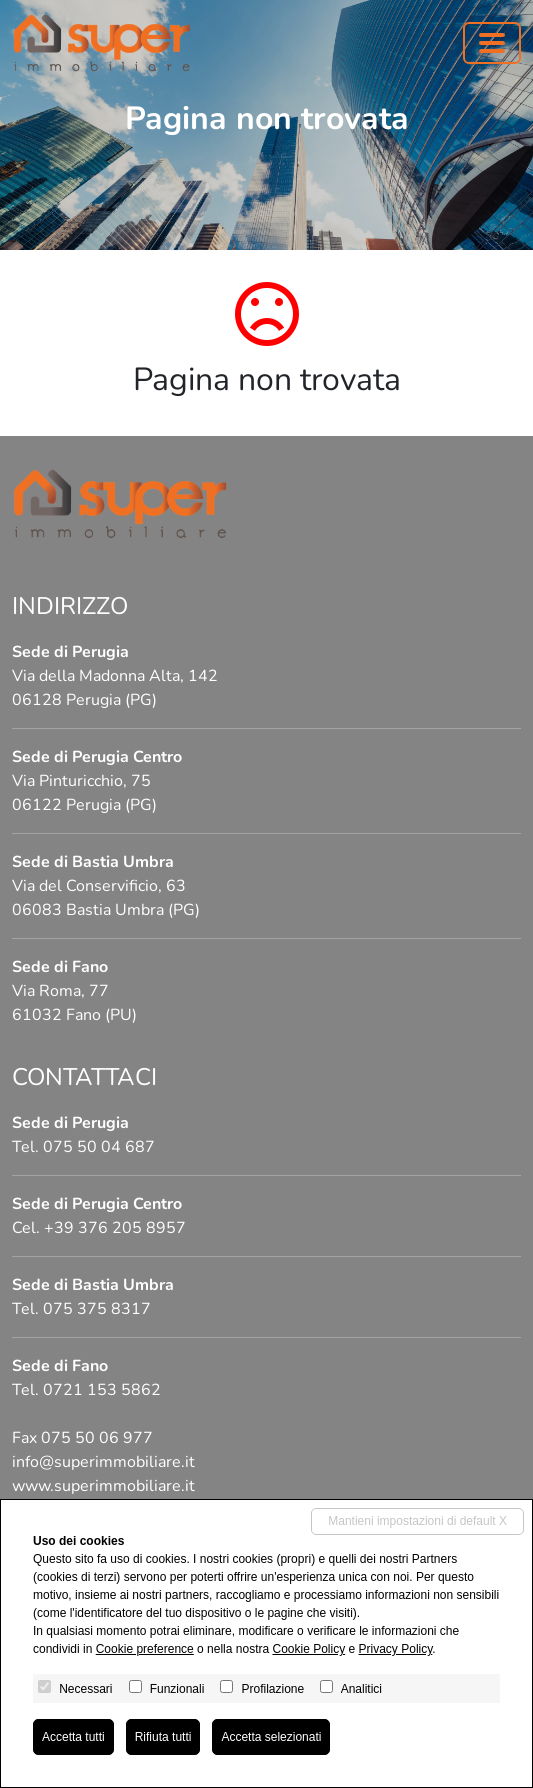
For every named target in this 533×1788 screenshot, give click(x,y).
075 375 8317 (97, 1309)
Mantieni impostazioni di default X (417, 1521)
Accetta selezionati (271, 1737)
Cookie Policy (308, 1649)
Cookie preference (145, 1649)
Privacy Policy (396, 1649)
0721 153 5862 (102, 1390)
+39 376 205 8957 (115, 1228)
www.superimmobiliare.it (103, 1486)
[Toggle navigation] (492, 43)
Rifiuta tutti (163, 1737)
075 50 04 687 (99, 1147)
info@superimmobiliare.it (103, 1462)
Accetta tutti (73, 1737)
